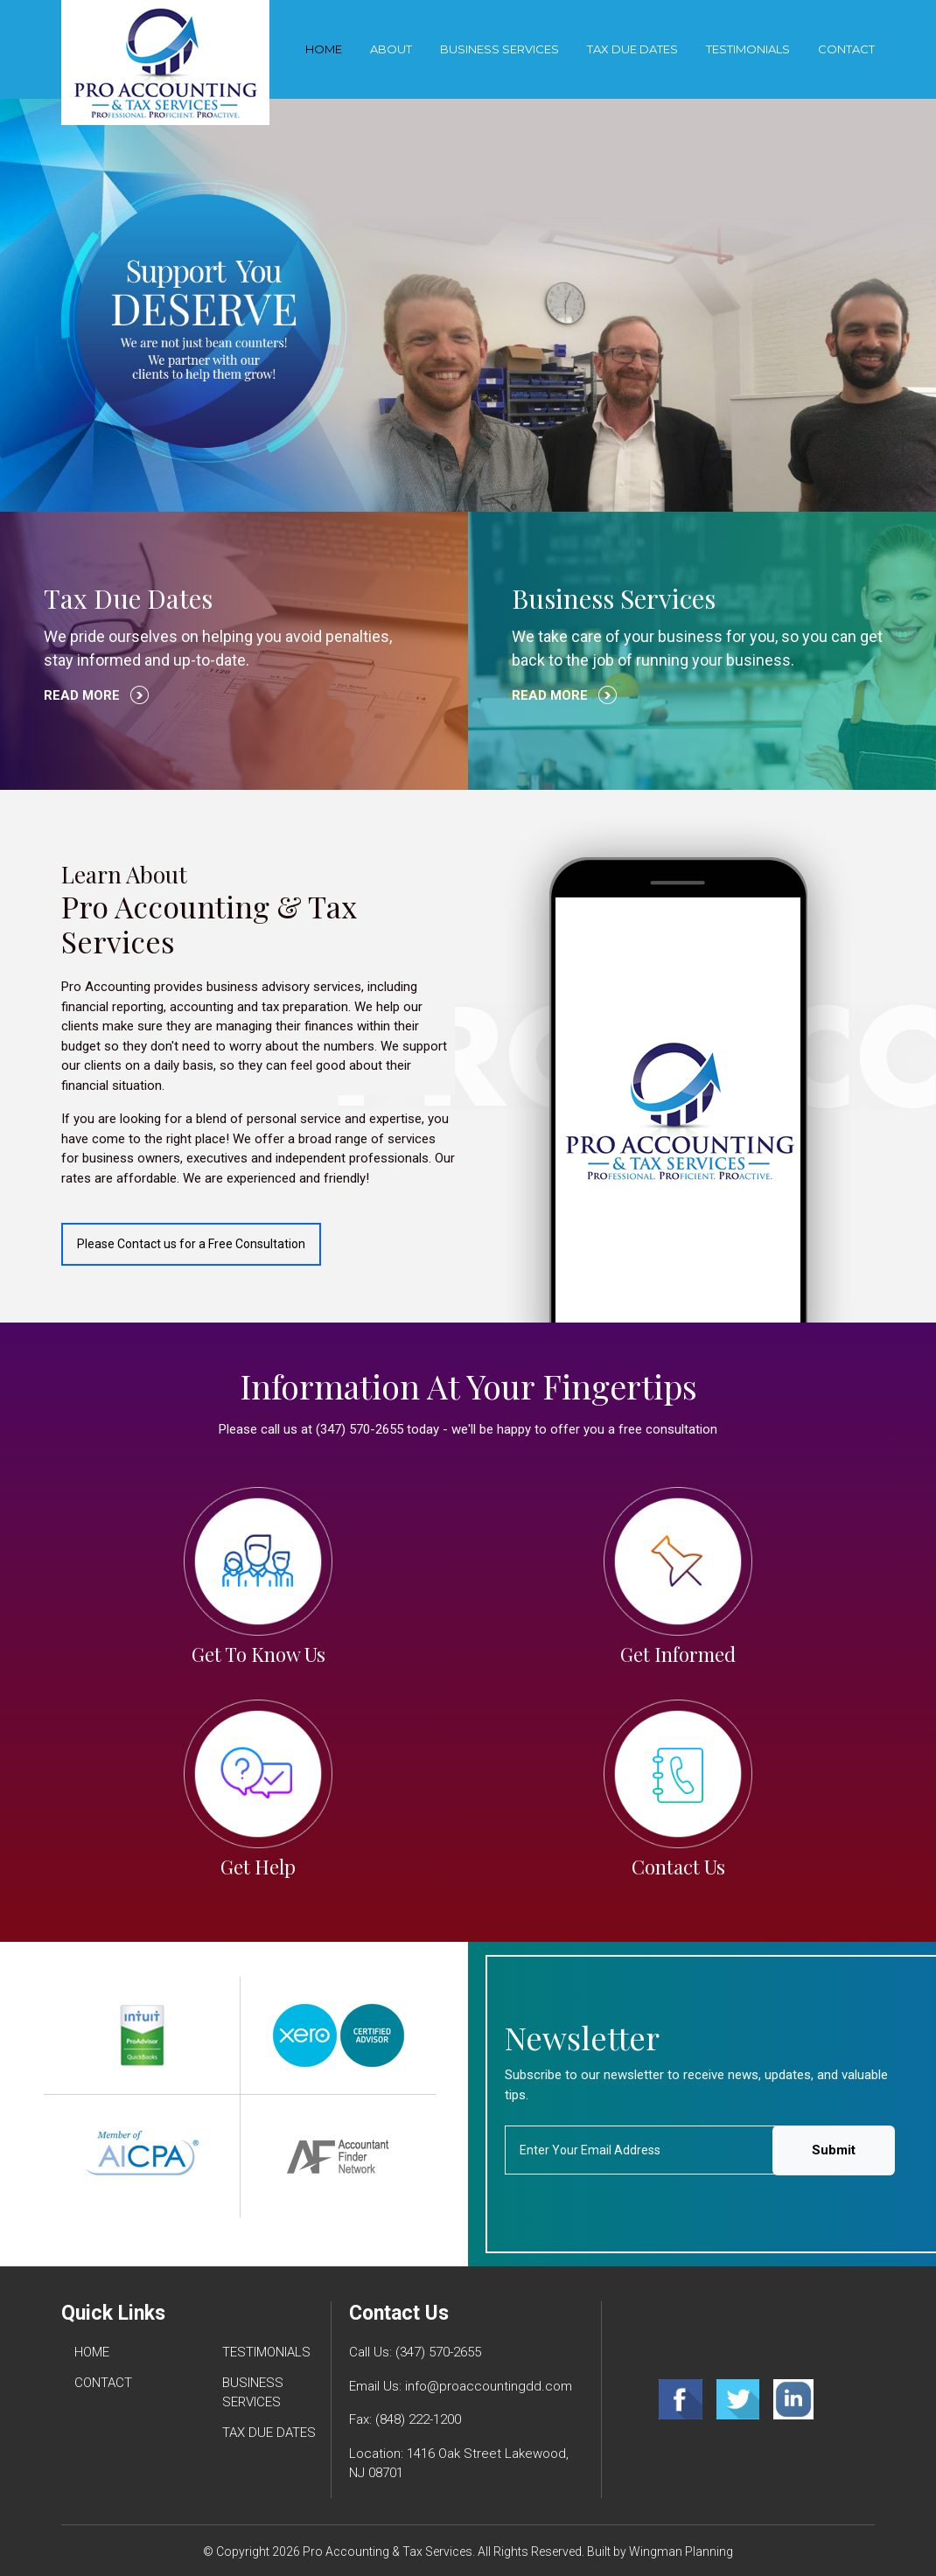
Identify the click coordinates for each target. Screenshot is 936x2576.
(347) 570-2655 (438, 2352)
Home (323, 49)
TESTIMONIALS (748, 49)
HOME (91, 2352)
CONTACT (846, 49)
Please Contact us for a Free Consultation (191, 1244)
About (391, 49)
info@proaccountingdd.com (488, 2386)
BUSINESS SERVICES (499, 49)
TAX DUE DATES (632, 49)
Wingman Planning (681, 2552)
